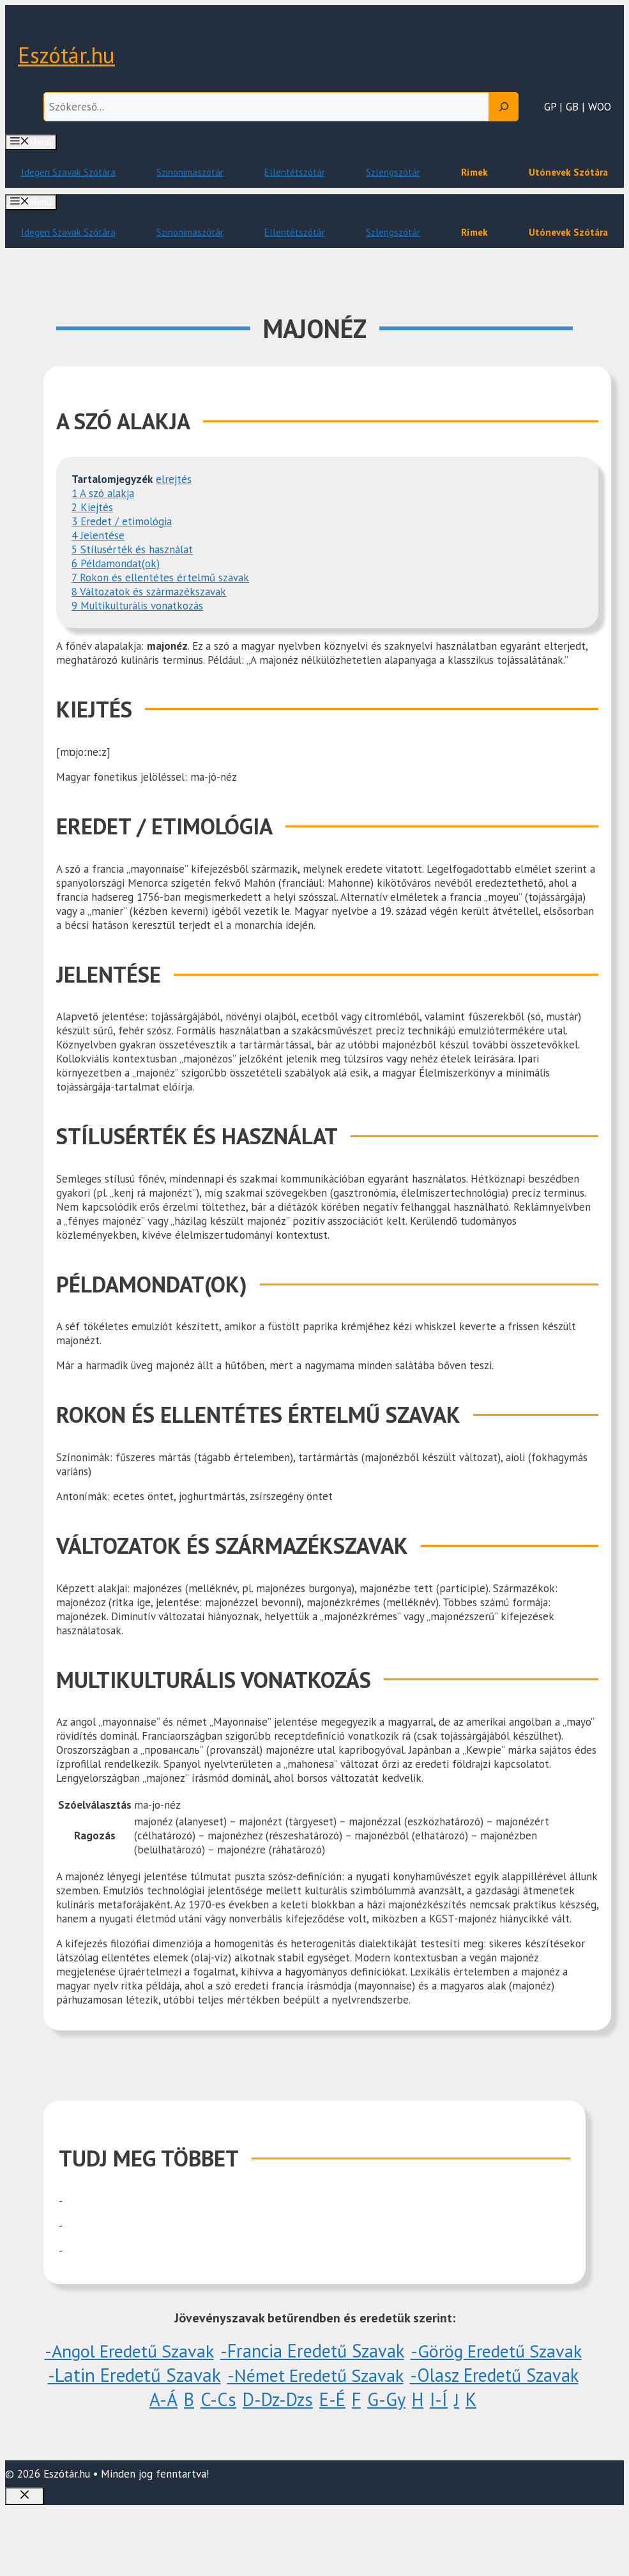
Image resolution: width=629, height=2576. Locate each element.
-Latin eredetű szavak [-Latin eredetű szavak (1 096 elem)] (134, 2375)
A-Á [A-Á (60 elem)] (163, 2399)
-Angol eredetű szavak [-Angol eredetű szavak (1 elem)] (129, 2351)
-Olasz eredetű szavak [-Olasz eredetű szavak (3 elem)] (494, 2375)
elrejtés (174, 479)
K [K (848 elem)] (471, 2399)
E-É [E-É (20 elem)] (332, 2399)
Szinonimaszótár (190, 172)
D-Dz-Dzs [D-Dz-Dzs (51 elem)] (278, 2399)
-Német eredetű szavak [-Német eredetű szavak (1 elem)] (315, 2375)
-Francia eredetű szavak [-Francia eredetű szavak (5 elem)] (312, 2351)
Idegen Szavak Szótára (68, 172)
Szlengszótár (393, 172)
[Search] (504, 106)
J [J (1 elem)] (456, 2399)
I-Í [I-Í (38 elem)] (439, 2399)
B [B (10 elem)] (189, 2399)
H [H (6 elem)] (417, 2399)
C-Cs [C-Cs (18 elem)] (218, 2399)
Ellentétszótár (294, 172)
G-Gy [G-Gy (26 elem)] (386, 2399)
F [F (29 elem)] (356, 2399)
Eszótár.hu (66, 55)
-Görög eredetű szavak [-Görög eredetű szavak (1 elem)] (496, 2351)
